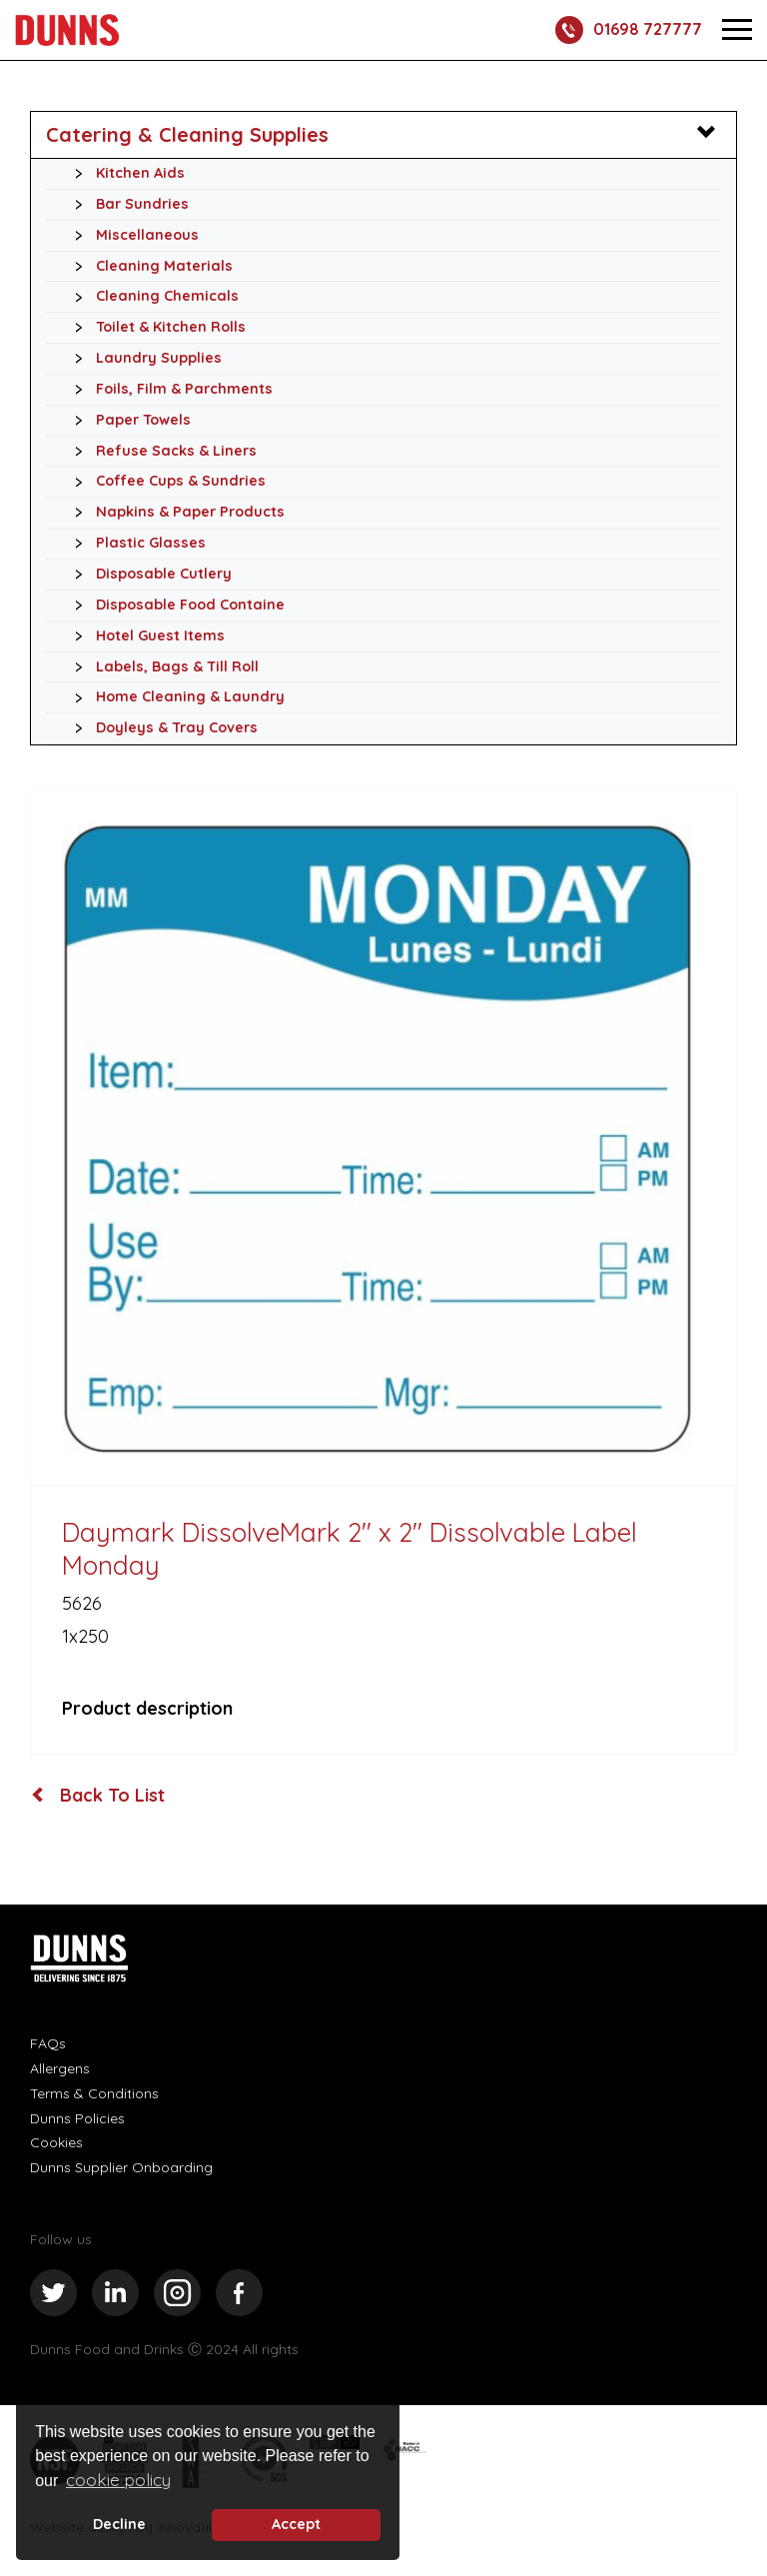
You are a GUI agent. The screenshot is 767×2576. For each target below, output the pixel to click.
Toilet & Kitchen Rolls (155, 328)
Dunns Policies (77, 2118)
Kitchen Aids (124, 174)
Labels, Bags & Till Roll (161, 667)
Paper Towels (127, 421)
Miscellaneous (131, 236)
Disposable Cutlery (148, 575)
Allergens (60, 2068)
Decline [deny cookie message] (119, 2524)
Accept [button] (296, 2524)
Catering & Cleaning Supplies (187, 134)
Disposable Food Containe (174, 606)
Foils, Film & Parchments (168, 390)
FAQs (48, 2043)
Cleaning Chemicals (151, 297)
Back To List (98, 1796)
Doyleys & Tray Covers (161, 728)
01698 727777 (628, 30)
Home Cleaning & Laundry (174, 697)
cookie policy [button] (118, 2479)
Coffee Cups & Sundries (165, 482)
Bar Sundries (126, 205)
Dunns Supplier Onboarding (121, 2167)
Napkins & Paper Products (174, 513)
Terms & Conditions (94, 2093)
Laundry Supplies (143, 359)
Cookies (56, 2142)
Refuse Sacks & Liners (160, 452)
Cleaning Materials (148, 267)
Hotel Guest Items (144, 636)
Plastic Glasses (135, 544)
